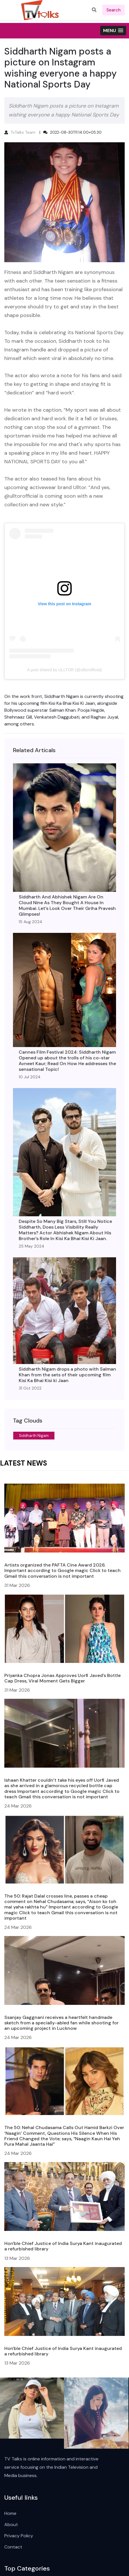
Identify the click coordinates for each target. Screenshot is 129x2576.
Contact (13, 2547)
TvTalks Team (23, 132)
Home (10, 2513)
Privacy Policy (18, 2536)
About (11, 2524)
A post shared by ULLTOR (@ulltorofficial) (64, 670)
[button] (113, 30)
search (113, 10)
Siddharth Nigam (34, 1435)
